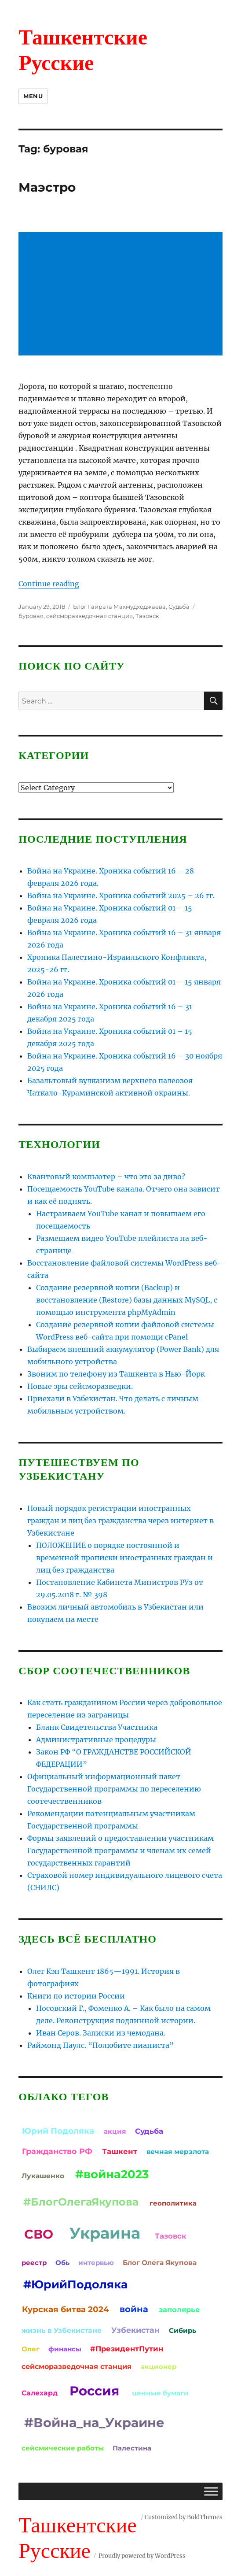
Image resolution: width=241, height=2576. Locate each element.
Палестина (132, 2448)
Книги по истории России (76, 1995)
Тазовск (147, 615)
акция (115, 2131)
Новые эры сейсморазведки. (80, 1386)
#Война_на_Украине (94, 2422)
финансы (64, 2349)
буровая (31, 615)
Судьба (179, 606)
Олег (31, 2349)
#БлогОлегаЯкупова (81, 2201)
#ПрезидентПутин (126, 2348)
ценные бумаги (160, 2393)
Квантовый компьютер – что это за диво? (106, 1176)
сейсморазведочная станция (89, 615)
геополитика (173, 2203)
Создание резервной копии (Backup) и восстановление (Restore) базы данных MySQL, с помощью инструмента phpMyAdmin (126, 1300)
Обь (62, 2262)
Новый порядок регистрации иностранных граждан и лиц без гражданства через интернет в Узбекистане (120, 1520)
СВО (38, 2234)
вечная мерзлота (177, 2151)
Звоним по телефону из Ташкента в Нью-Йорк (116, 1373)
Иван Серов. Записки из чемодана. (100, 2032)
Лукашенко (43, 2176)
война (134, 2309)
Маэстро (47, 187)
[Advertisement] (122, 294)
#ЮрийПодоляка (75, 2284)
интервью (96, 2262)
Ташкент (119, 2151)
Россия (94, 2390)
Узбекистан (135, 2330)
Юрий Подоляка (58, 2131)
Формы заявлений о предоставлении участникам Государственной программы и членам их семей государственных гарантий (120, 1850)
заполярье (179, 2309)
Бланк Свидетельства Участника (96, 1727)
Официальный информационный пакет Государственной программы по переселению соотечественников (114, 1789)
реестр (34, 2262)
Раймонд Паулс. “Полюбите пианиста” (100, 2045)
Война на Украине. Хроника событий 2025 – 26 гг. (121, 895)
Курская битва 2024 (65, 2309)
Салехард (40, 2393)
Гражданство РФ (57, 2151)
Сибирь (182, 2330)
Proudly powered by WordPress (142, 2556)
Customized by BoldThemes (184, 2517)
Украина (104, 2233)
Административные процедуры (96, 1739)
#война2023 (112, 2174)
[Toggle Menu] (211, 2491)
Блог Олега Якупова (160, 2262)
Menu (33, 96)
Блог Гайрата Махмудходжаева (119, 606)
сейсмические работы (63, 2448)
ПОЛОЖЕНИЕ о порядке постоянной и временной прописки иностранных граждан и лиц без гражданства (124, 1557)
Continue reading (48, 583)
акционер (158, 2366)
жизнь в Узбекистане (62, 2330)
